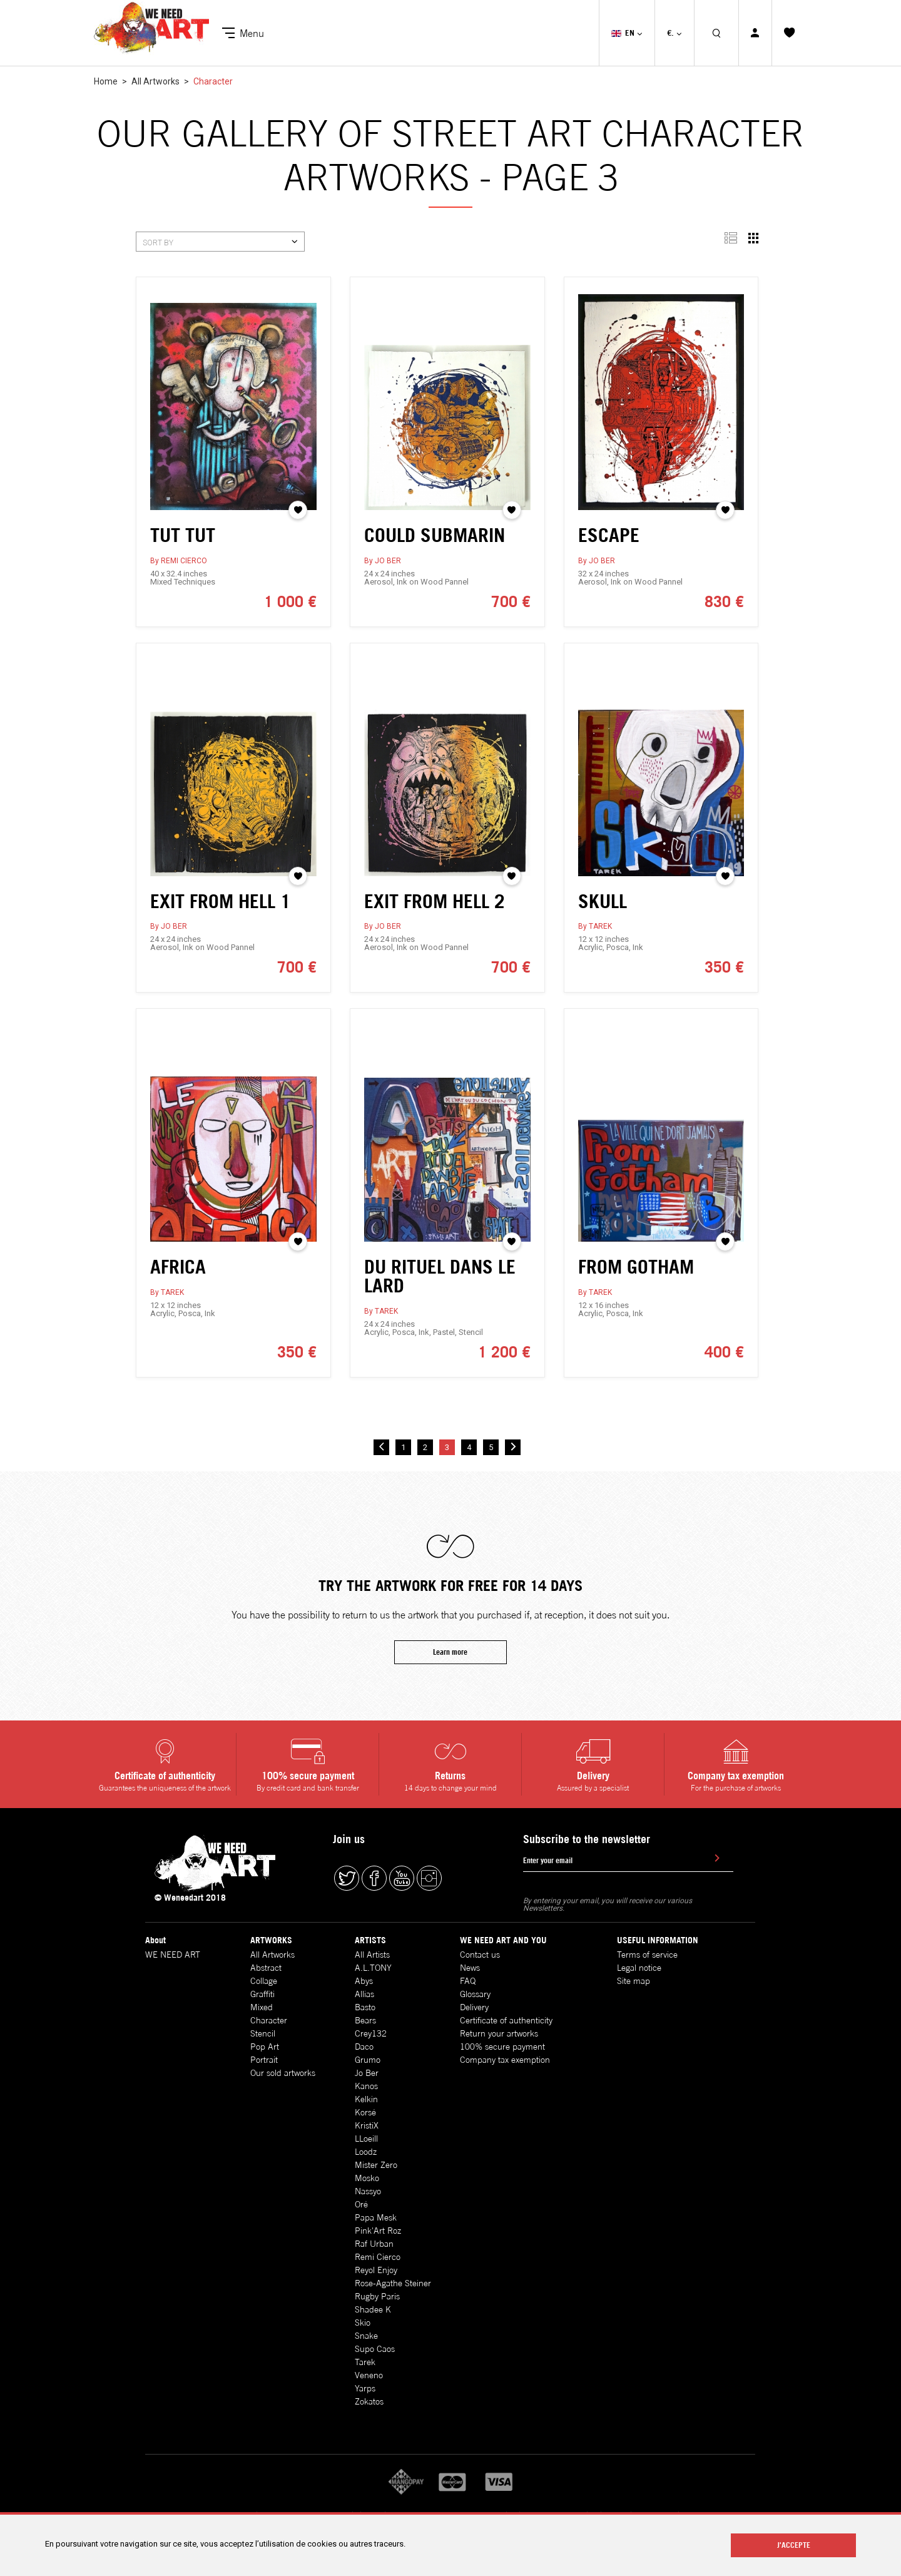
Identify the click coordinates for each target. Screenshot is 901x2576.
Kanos (366, 2086)
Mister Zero (376, 2165)
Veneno (369, 2375)
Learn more (450, 1674)
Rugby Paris (377, 2296)
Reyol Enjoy (376, 2270)
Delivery (474, 2007)
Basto (365, 2007)
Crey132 (371, 2033)
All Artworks (156, 81)
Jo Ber (367, 2073)
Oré (361, 2204)
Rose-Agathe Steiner (393, 2283)
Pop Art (264, 2047)
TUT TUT (182, 535)
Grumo (367, 2060)
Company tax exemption (505, 2060)
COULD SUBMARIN (434, 535)
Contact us (480, 1955)
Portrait (264, 2060)
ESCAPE (608, 535)
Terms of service (647, 1955)
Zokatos (369, 2401)
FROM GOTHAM (636, 1289)
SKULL (602, 923)
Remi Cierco (377, 2257)
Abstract (266, 1968)
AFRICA (178, 1289)
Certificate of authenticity (506, 2020)
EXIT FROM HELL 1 (220, 923)
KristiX (367, 2125)
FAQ (468, 1981)
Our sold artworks (282, 2073)
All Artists (372, 1955)
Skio (362, 2323)
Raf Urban (374, 2244)
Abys (364, 1981)
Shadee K (373, 2309)
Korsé (365, 2112)
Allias (364, 1994)
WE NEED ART (172, 1955)
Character (268, 2020)
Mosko (367, 2178)
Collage (263, 1981)
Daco (364, 2047)
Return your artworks (499, 2033)
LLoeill (366, 2139)
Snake (366, 2336)
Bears (365, 2020)
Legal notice (639, 1968)
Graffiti (262, 1994)
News (470, 1968)
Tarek (365, 2362)
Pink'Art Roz (378, 2231)
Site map (633, 1981)
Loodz (366, 2152)
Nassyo (368, 2191)
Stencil (262, 2033)
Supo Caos (375, 2349)
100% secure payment (502, 2047)
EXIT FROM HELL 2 (434, 923)
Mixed (261, 2007)
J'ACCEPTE (793, 2545)
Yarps (365, 2388)
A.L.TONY (373, 1968)
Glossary (475, 1994)
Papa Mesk (376, 2217)
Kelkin (366, 2099)
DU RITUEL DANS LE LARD (440, 1298)
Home (106, 81)
